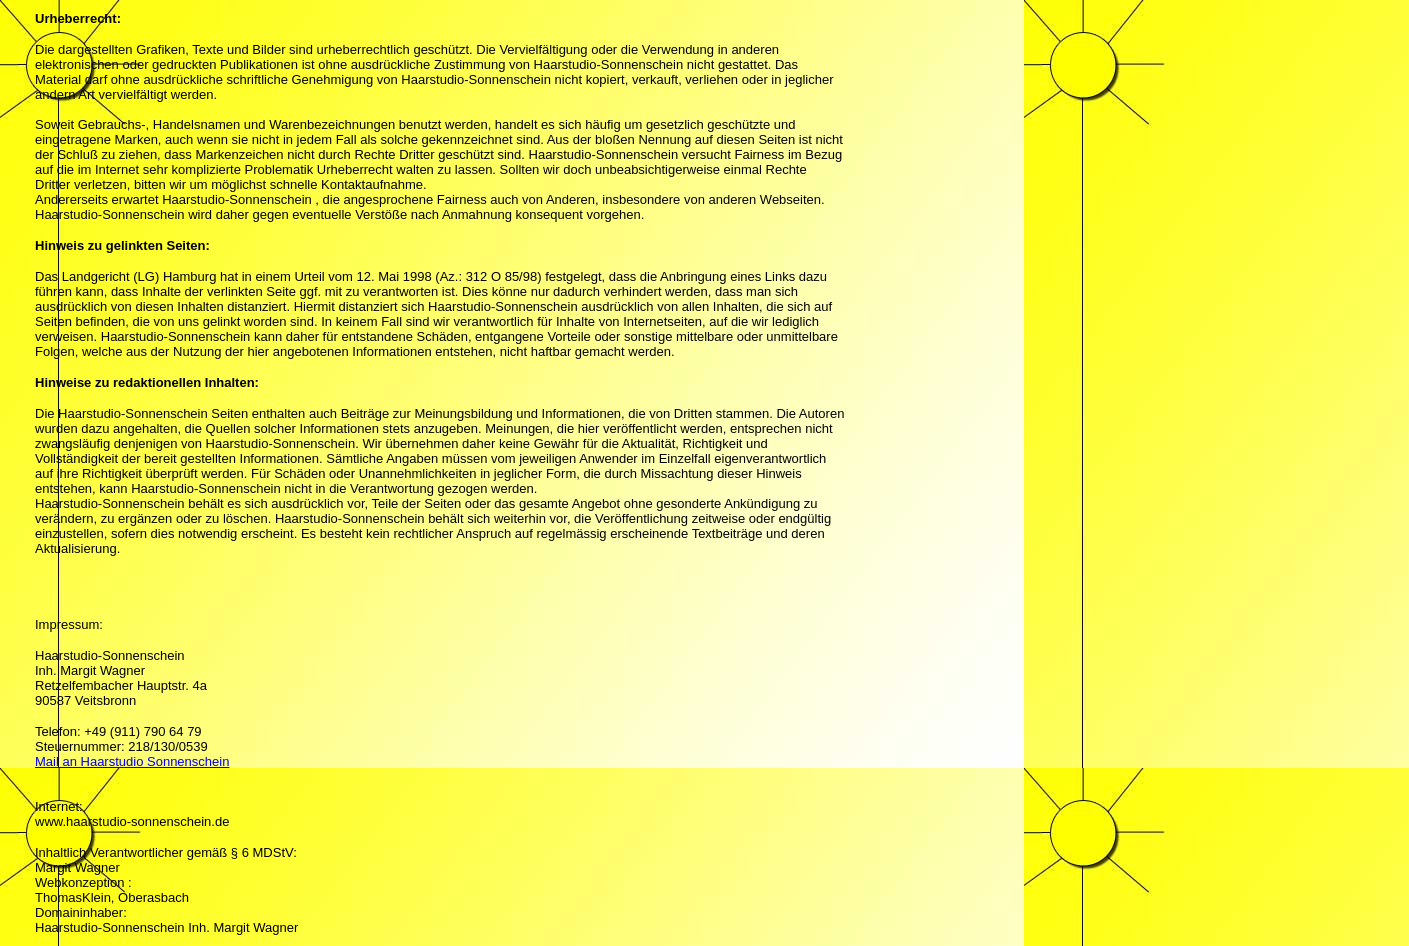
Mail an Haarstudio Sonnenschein (132, 761)
